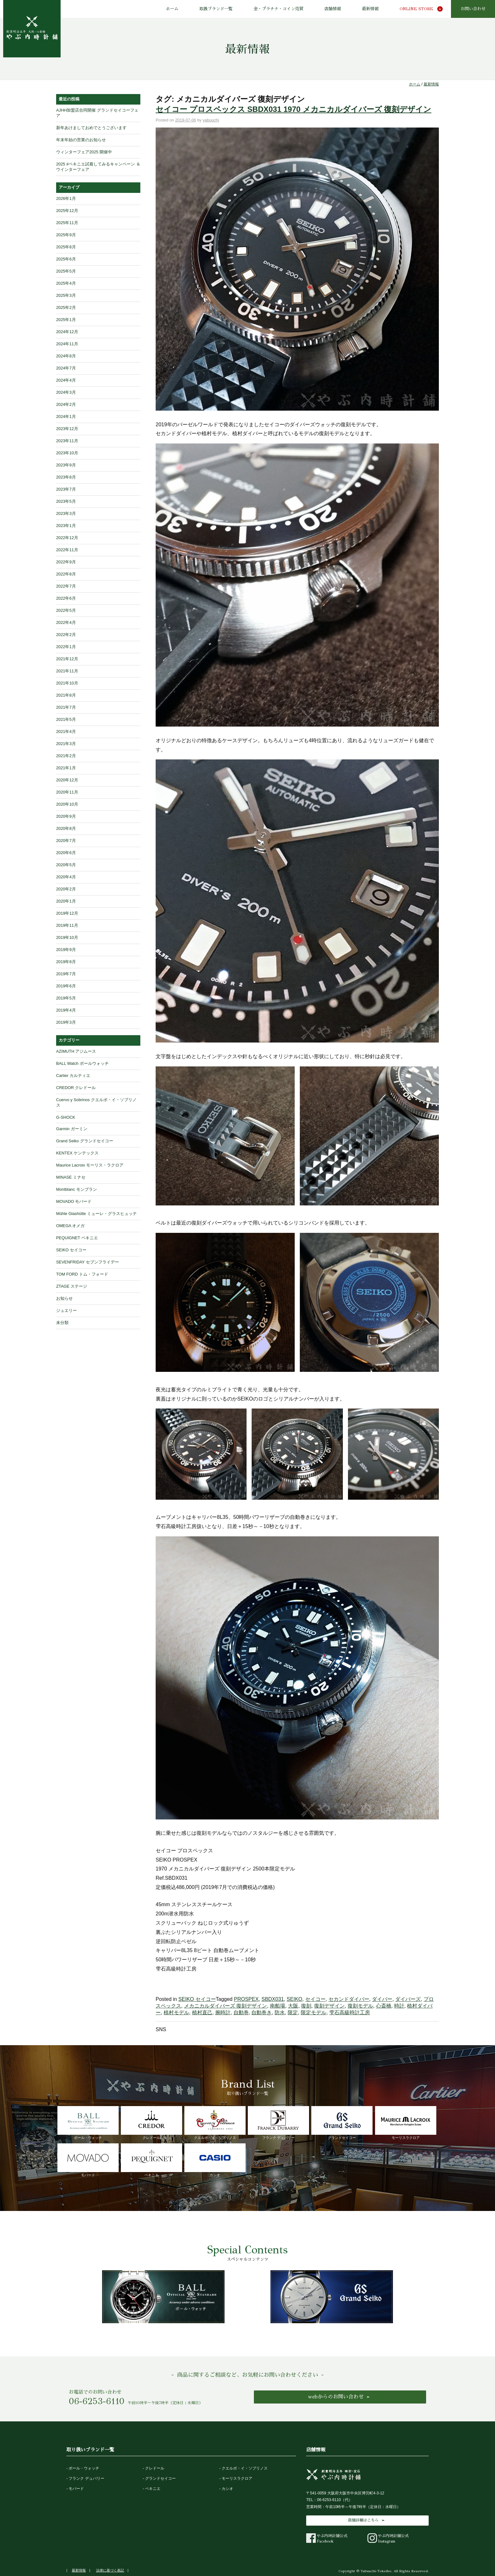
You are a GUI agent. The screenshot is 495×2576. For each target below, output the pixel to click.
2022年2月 (66, 634)
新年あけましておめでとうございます (91, 127)
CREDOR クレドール (76, 1087)
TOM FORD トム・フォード (82, 1274)
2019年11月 (67, 925)
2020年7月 (66, 840)
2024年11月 (67, 343)
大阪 (293, 2006)
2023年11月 (67, 440)
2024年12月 (67, 331)
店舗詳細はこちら (363, 2520)
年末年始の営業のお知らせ (81, 139)
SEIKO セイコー (197, 1999)
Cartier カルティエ (73, 1075)
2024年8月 (66, 356)
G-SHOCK (65, 1117)
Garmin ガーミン (71, 1128)
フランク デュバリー (278, 2123)
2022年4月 (66, 622)
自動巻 (241, 2012)
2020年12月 (67, 780)
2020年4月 (66, 877)
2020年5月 (66, 864)
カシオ (215, 2160)
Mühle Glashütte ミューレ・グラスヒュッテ (96, 1213)
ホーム (172, 8)
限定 (293, 2012)
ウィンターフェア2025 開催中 (84, 152)
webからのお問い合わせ (336, 2397)
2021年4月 (66, 731)
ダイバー (382, 1999)
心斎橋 (383, 2006)
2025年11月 (67, 222)
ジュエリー (66, 1310)
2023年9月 (66, 465)
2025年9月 (66, 234)
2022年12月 (67, 537)
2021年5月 (66, 719)
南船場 (277, 2006)
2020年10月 (67, 804)
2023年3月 (66, 513)
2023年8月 (66, 477)
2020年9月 (66, 816)
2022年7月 (66, 586)
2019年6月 (66, 986)
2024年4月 (66, 380)
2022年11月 (67, 549)
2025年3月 (66, 295)
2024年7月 (66, 368)
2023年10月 (67, 452)
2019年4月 (66, 1010)
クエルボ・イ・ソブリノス (215, 2123)
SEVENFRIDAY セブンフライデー (87, 1262)
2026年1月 (66, 198)
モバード (88, 2160)
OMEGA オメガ (70, 1225)
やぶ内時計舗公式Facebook (326, 2538)
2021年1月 (66, 767)
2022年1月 (66, 646)
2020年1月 (66, 901)
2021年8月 (66, 695)
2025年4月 (66, 283)
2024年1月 (66, 416)
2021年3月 (66, 743)
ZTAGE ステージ (71, 1286)
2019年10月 (67, 937)
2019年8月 (66, 961)
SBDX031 (273, 1999)
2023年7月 (66, 489)
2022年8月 (66, 574)
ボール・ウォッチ (88, 2123)
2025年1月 (66, 319)
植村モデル (176, 2012)
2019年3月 (66, 1022)
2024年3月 (66, 392)
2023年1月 (66, 525)
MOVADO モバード (74, 1201)
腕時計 (223, 2012)
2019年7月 (66, 973)
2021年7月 (66, 707)
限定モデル (313, 2012)
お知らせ (64, 1298)
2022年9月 (66, 562)
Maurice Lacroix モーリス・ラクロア (89, 1165)
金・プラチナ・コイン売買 (278, 8)
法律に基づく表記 (110, 2570)
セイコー (315, 1999)
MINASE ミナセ (70, 1177)
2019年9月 (66, 949)
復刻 (306, 2006)
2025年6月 (66, 259)
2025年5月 (66, 271)
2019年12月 (67, 913)
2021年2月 (66, 755)
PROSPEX (246, 1999)
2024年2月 (66, 404)
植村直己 (202, 2012)
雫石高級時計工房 (349, 2012)
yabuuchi (211, 120)
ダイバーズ (408, 1999)
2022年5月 (66, 610)
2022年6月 (66, 598)
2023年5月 (66, 501)
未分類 (62, 1322)
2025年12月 (67, 210)
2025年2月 (66, 307)
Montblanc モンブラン (76, 1189)
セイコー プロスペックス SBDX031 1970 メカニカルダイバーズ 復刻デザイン (293, 109)
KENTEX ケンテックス (77, 1153)
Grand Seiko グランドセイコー (84, 1140)
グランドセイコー (342, 2123)
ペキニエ (151, 2160)
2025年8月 (66, 247)
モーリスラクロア (405, 2123)
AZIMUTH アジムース (76, 1051)
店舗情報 (332, 8)
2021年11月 (67, 671)
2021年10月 (67, 683)
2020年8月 (66, 828)
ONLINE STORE (416, 8)
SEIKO (294, 1999)
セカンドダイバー (349, 1999)
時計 (399, 2006)
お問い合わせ (473, 8)
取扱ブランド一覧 (216, 8)
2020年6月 (66, 852)
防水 (280, 2012)
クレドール (151, 2123)
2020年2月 (66, 889)
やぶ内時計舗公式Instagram (388, 2538)
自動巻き (261, 2012)
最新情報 (370, 8)
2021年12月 (67, 658)
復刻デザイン (329, 2006)
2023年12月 (67, 428)
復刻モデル (360, 2006)
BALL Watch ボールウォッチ (82, 1063)
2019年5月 (66, 998)
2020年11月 (67, 792)
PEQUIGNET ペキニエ (77, 1237)
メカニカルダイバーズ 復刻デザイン (225, 2006)
